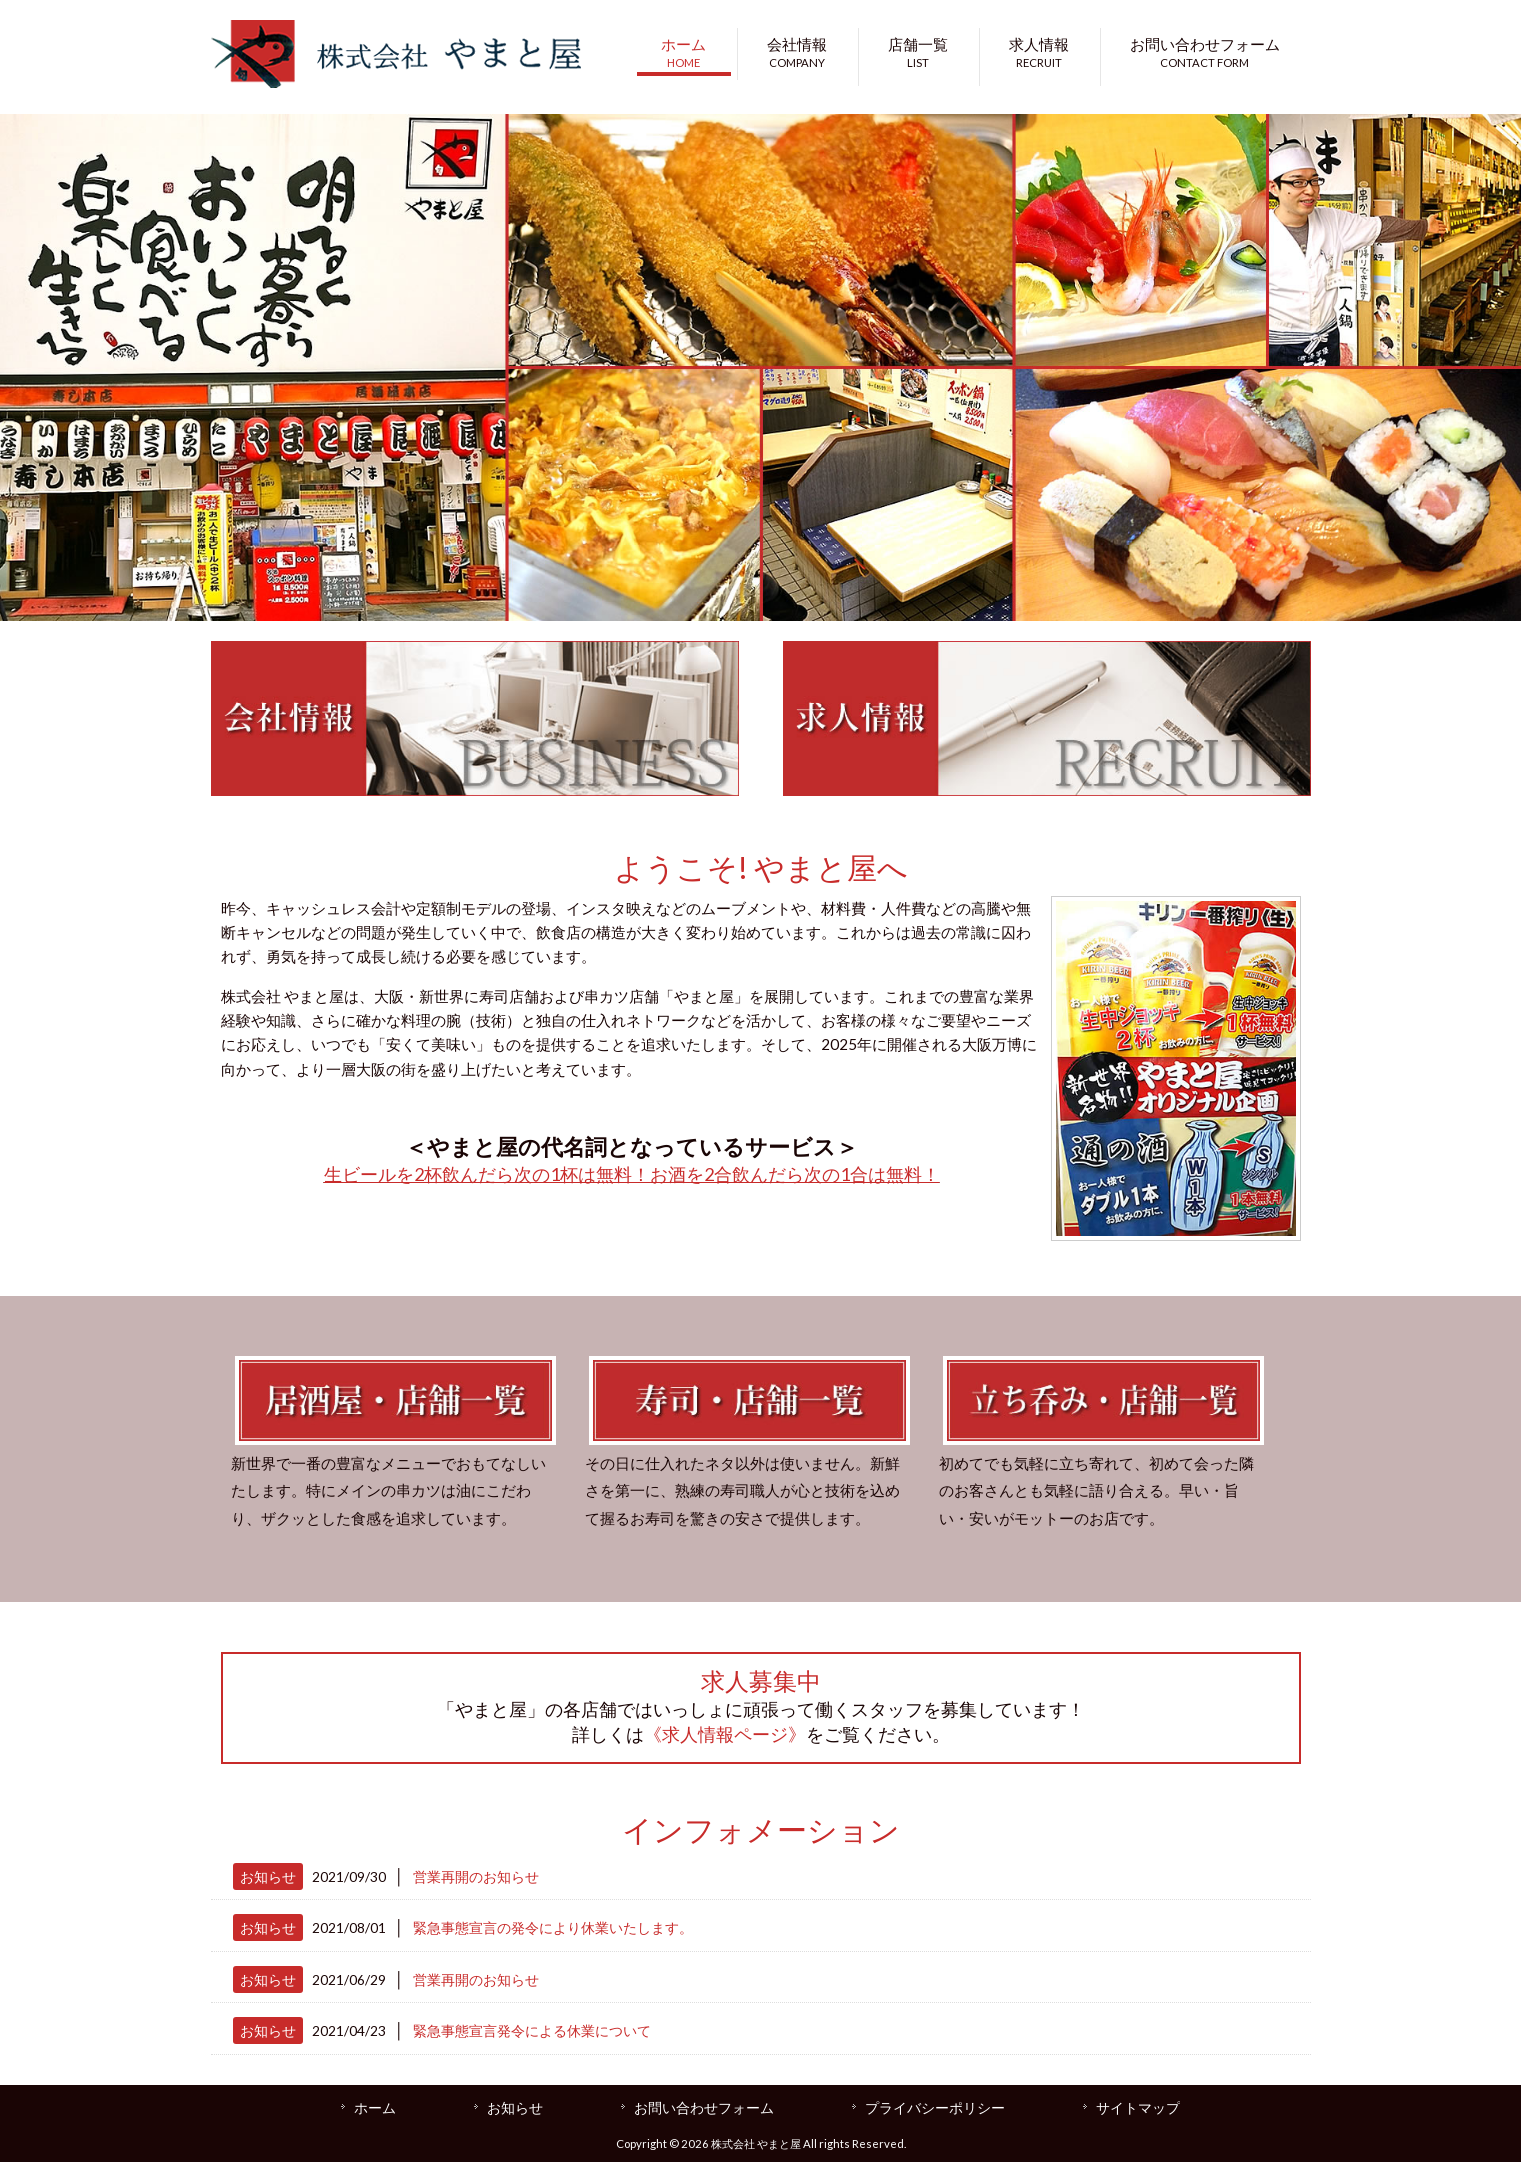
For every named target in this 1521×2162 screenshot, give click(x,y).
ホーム (375, 2107)
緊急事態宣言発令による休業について (532, 2030)
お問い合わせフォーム (704, 2107)
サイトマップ (1138, 2107)
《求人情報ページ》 (725, 1734)
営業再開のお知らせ (476, 1876)
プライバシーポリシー (935, 2107)
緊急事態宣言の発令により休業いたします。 (553, 1927)
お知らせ (268, 1876)
